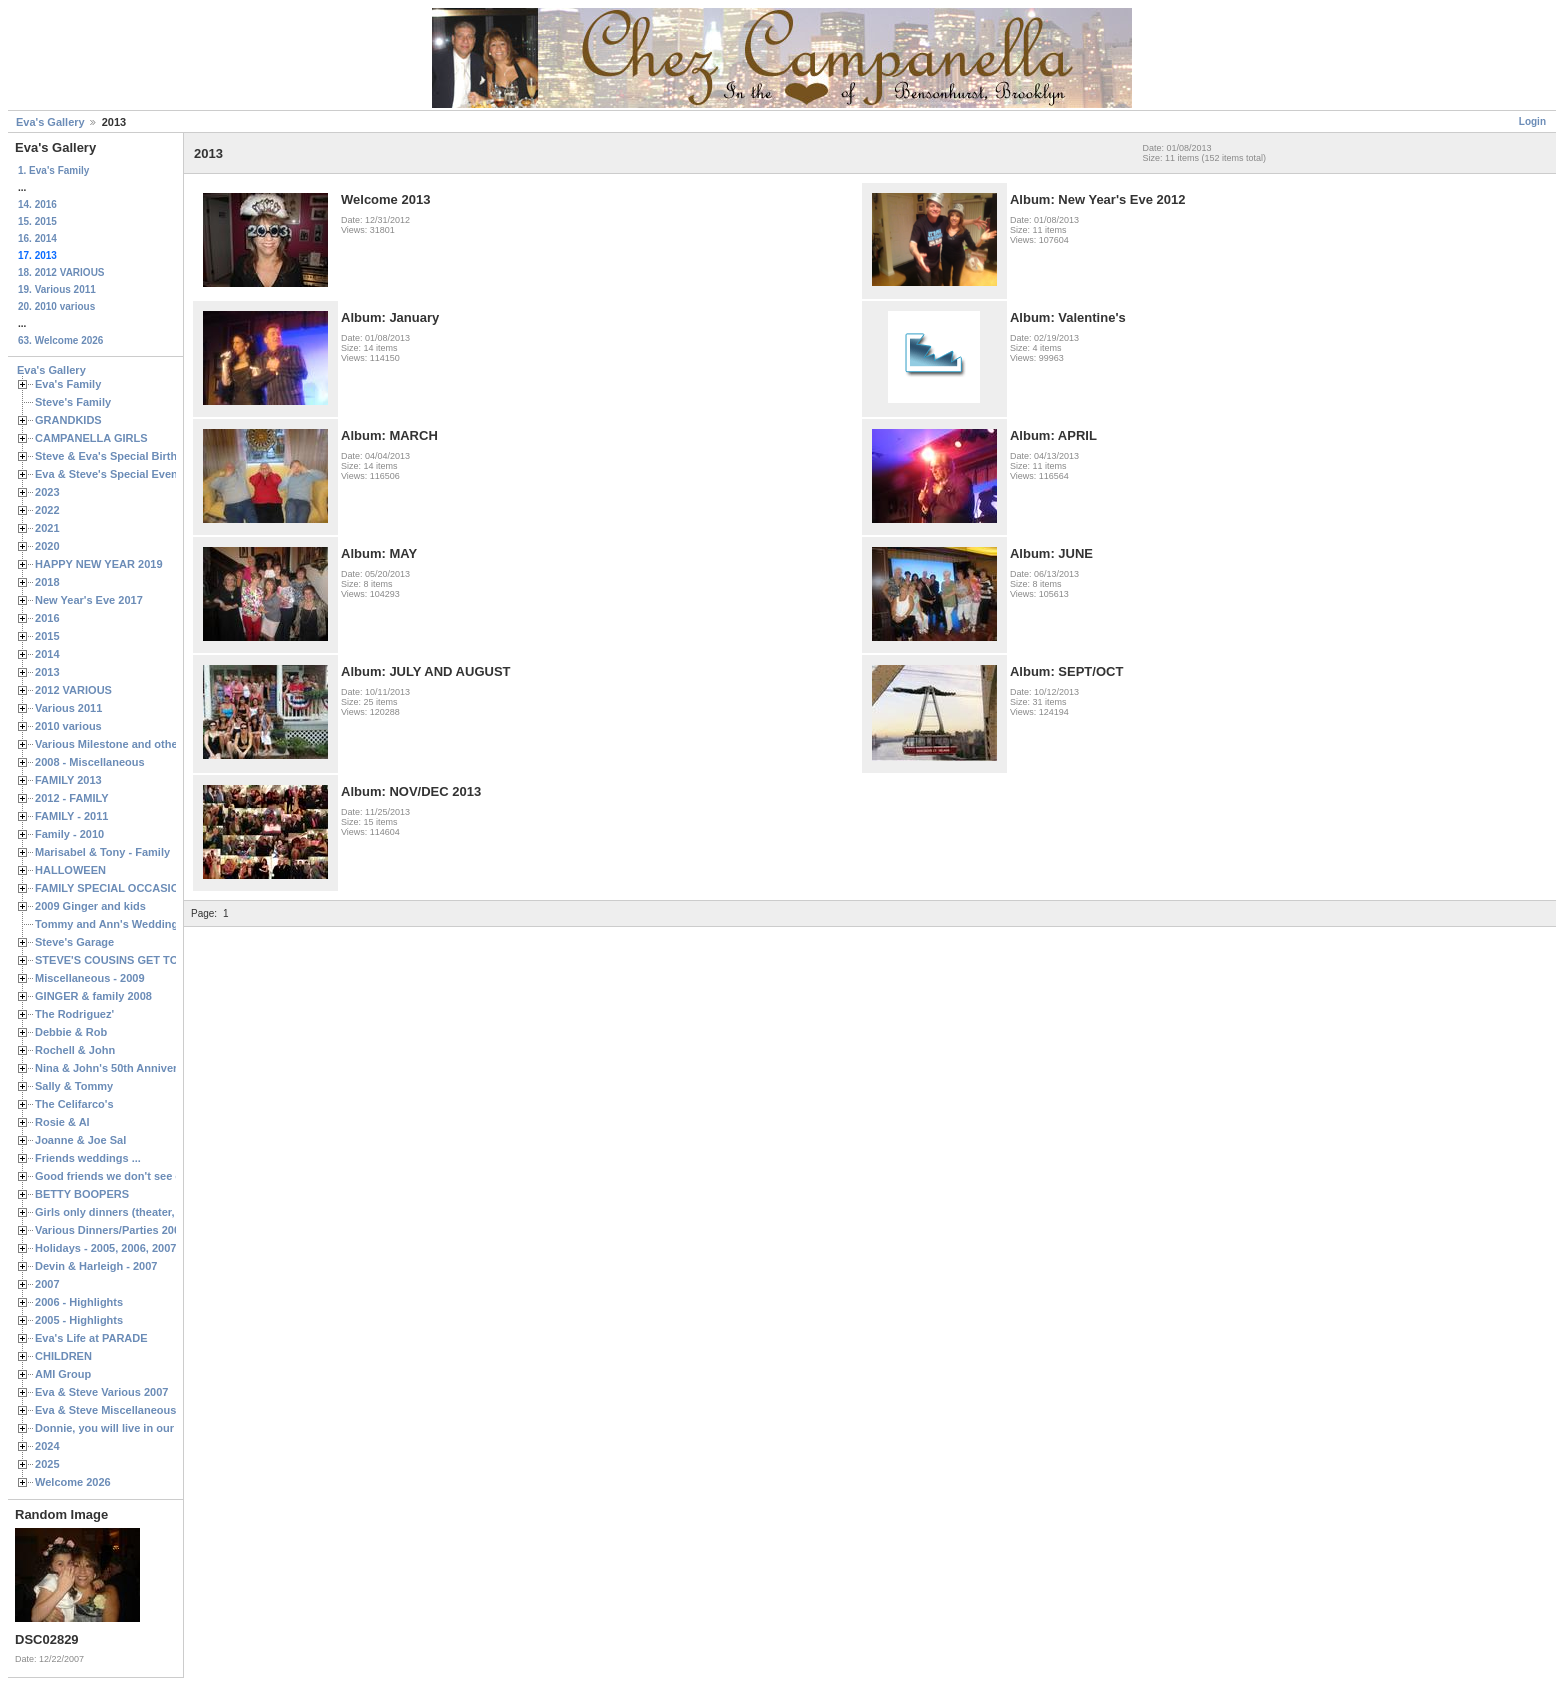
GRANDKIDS (68, 420)
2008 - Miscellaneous (90, 762)
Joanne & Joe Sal (80, 1140)
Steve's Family (73, 402)
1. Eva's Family (53, 170)
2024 (47, 1446)
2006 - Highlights (79, 1302)
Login (1532, 121)
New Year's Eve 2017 (89, 600)
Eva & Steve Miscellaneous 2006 (119, 1410)
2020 (47, 546)
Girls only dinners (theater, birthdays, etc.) (145, 1212)
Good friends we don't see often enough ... (146, 1176)
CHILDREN (63, 1356)
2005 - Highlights (79, 1320)
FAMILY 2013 (68, 780)
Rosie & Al (62, 1122)
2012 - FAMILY (72, 798)
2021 (47, 528)
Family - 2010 (69, 834)
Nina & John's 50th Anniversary (117, 1068)
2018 (47, 582)
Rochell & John (75, 1050)
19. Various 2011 (57, 289)
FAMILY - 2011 (71, 816)
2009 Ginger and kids (90, 906)
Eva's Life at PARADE (91, 1338)
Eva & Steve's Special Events (111, 474)
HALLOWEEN (70, 870)
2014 (47, 654)
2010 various (68, 726)
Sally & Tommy (74, 1086)
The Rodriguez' (74, 1014)
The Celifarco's (74, 1104)
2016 (47, 618)
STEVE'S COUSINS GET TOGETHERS (133, 960)
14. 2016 (37, 204)
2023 (47, 492)
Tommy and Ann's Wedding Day (118, 924)
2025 (47, 1464)
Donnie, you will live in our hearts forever (142, 1428)
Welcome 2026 (73, 1482)
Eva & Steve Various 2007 (102, 1392)
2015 (47, 636)
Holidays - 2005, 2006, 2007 (105, 1248)
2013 (47, 672)
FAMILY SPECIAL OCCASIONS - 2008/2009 (145, 888)
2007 (47, 1284)
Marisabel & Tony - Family (102, 852)
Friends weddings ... (88, 1158)
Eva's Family (68, 384)
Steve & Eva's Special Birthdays (118, 456)
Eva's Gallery (50, 122)
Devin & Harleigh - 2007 (96, 1266)
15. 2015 (37, 221)
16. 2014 (37, 238)
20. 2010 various (56, 306)
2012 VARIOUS (73, 690)
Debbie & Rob (71, 1032)
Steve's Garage (74, 942)
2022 (47, 510)
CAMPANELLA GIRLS (91, 438)
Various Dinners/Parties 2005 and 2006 (135, 1230)
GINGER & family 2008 (93, 996)
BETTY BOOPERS (82, 1194)
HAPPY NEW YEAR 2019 (99, 564)
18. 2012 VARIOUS (61, 272)
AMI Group (63, 1374)
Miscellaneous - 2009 (90, 978)
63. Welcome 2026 (60, 340)
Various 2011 (68, 708)
